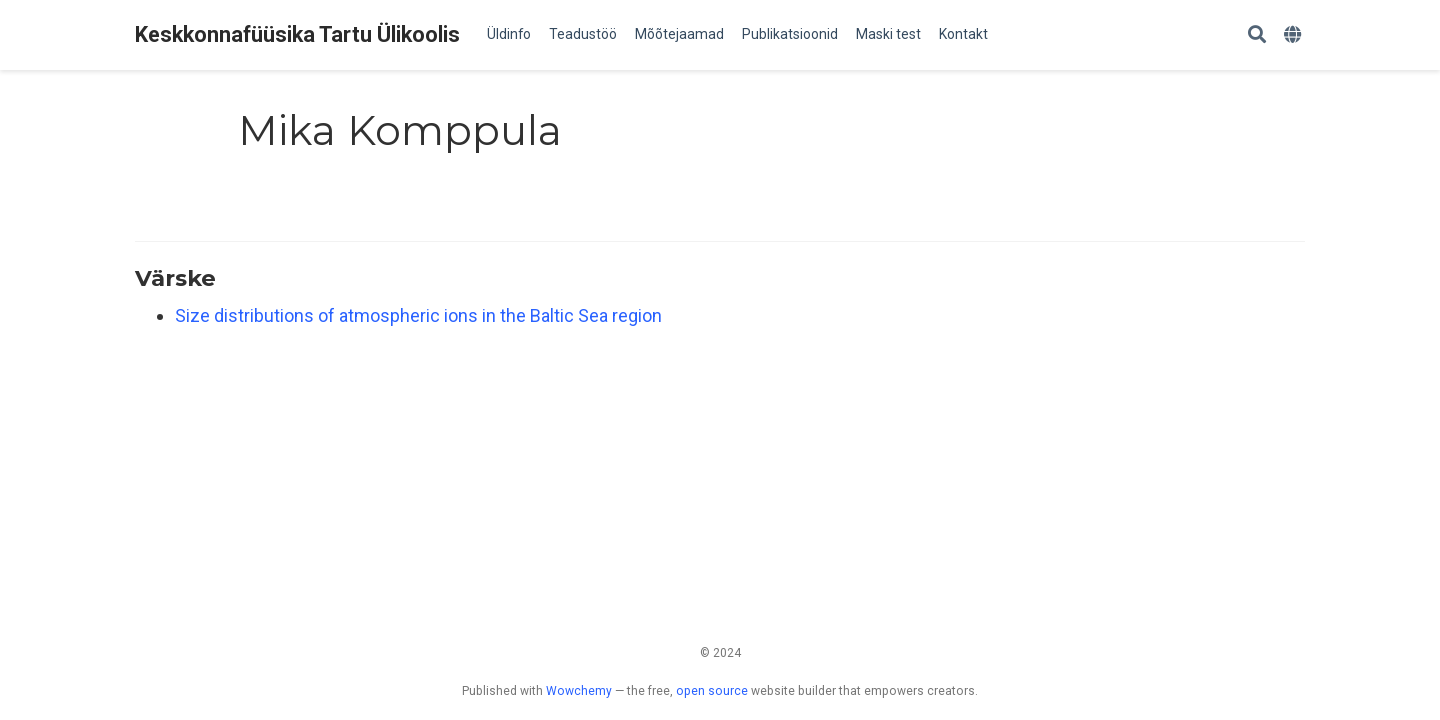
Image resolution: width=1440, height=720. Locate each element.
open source (712, 691)
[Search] (1257, 35)
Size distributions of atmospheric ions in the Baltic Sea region (418, 315)
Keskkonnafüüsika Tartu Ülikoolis (297, 34)
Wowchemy (579, 691)
